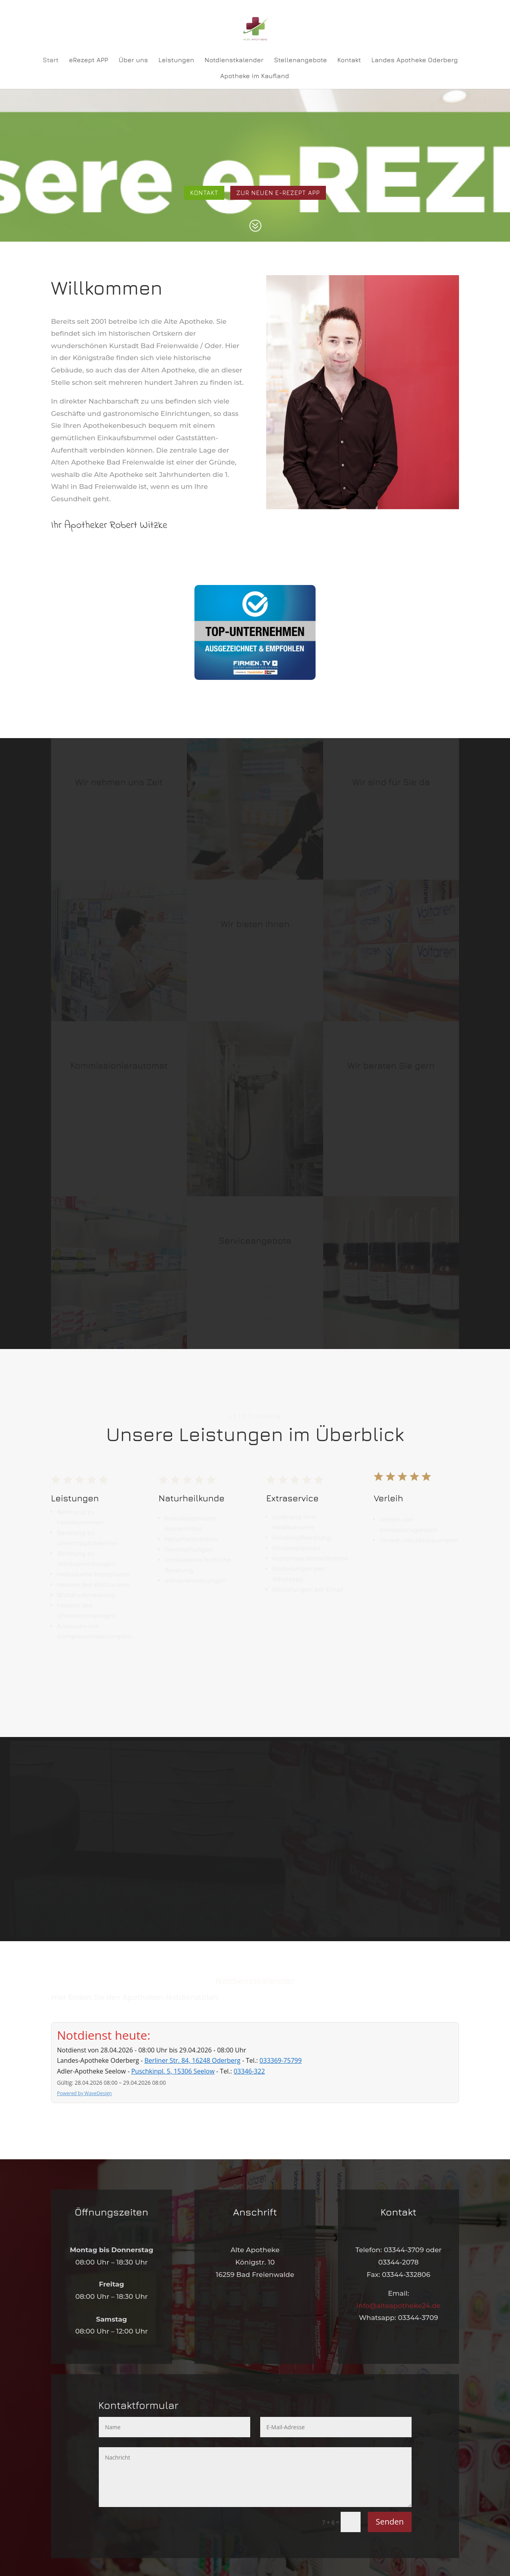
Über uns (133, 60)
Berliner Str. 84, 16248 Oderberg (192, 2060)
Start (51, 60)
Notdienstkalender (233, 60)
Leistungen (176, 60)
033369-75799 (280, 2060)
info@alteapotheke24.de (399, 2306)
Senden (390, 2521)
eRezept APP (88, 60)
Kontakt (349, 60)
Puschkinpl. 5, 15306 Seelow (172, 2071)
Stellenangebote (300, 60)
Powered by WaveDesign (84, 2093)
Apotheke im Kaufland (254, 76)
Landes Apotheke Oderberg (414, 60)
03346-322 (249, 2071)
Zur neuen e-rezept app (278, 192)
